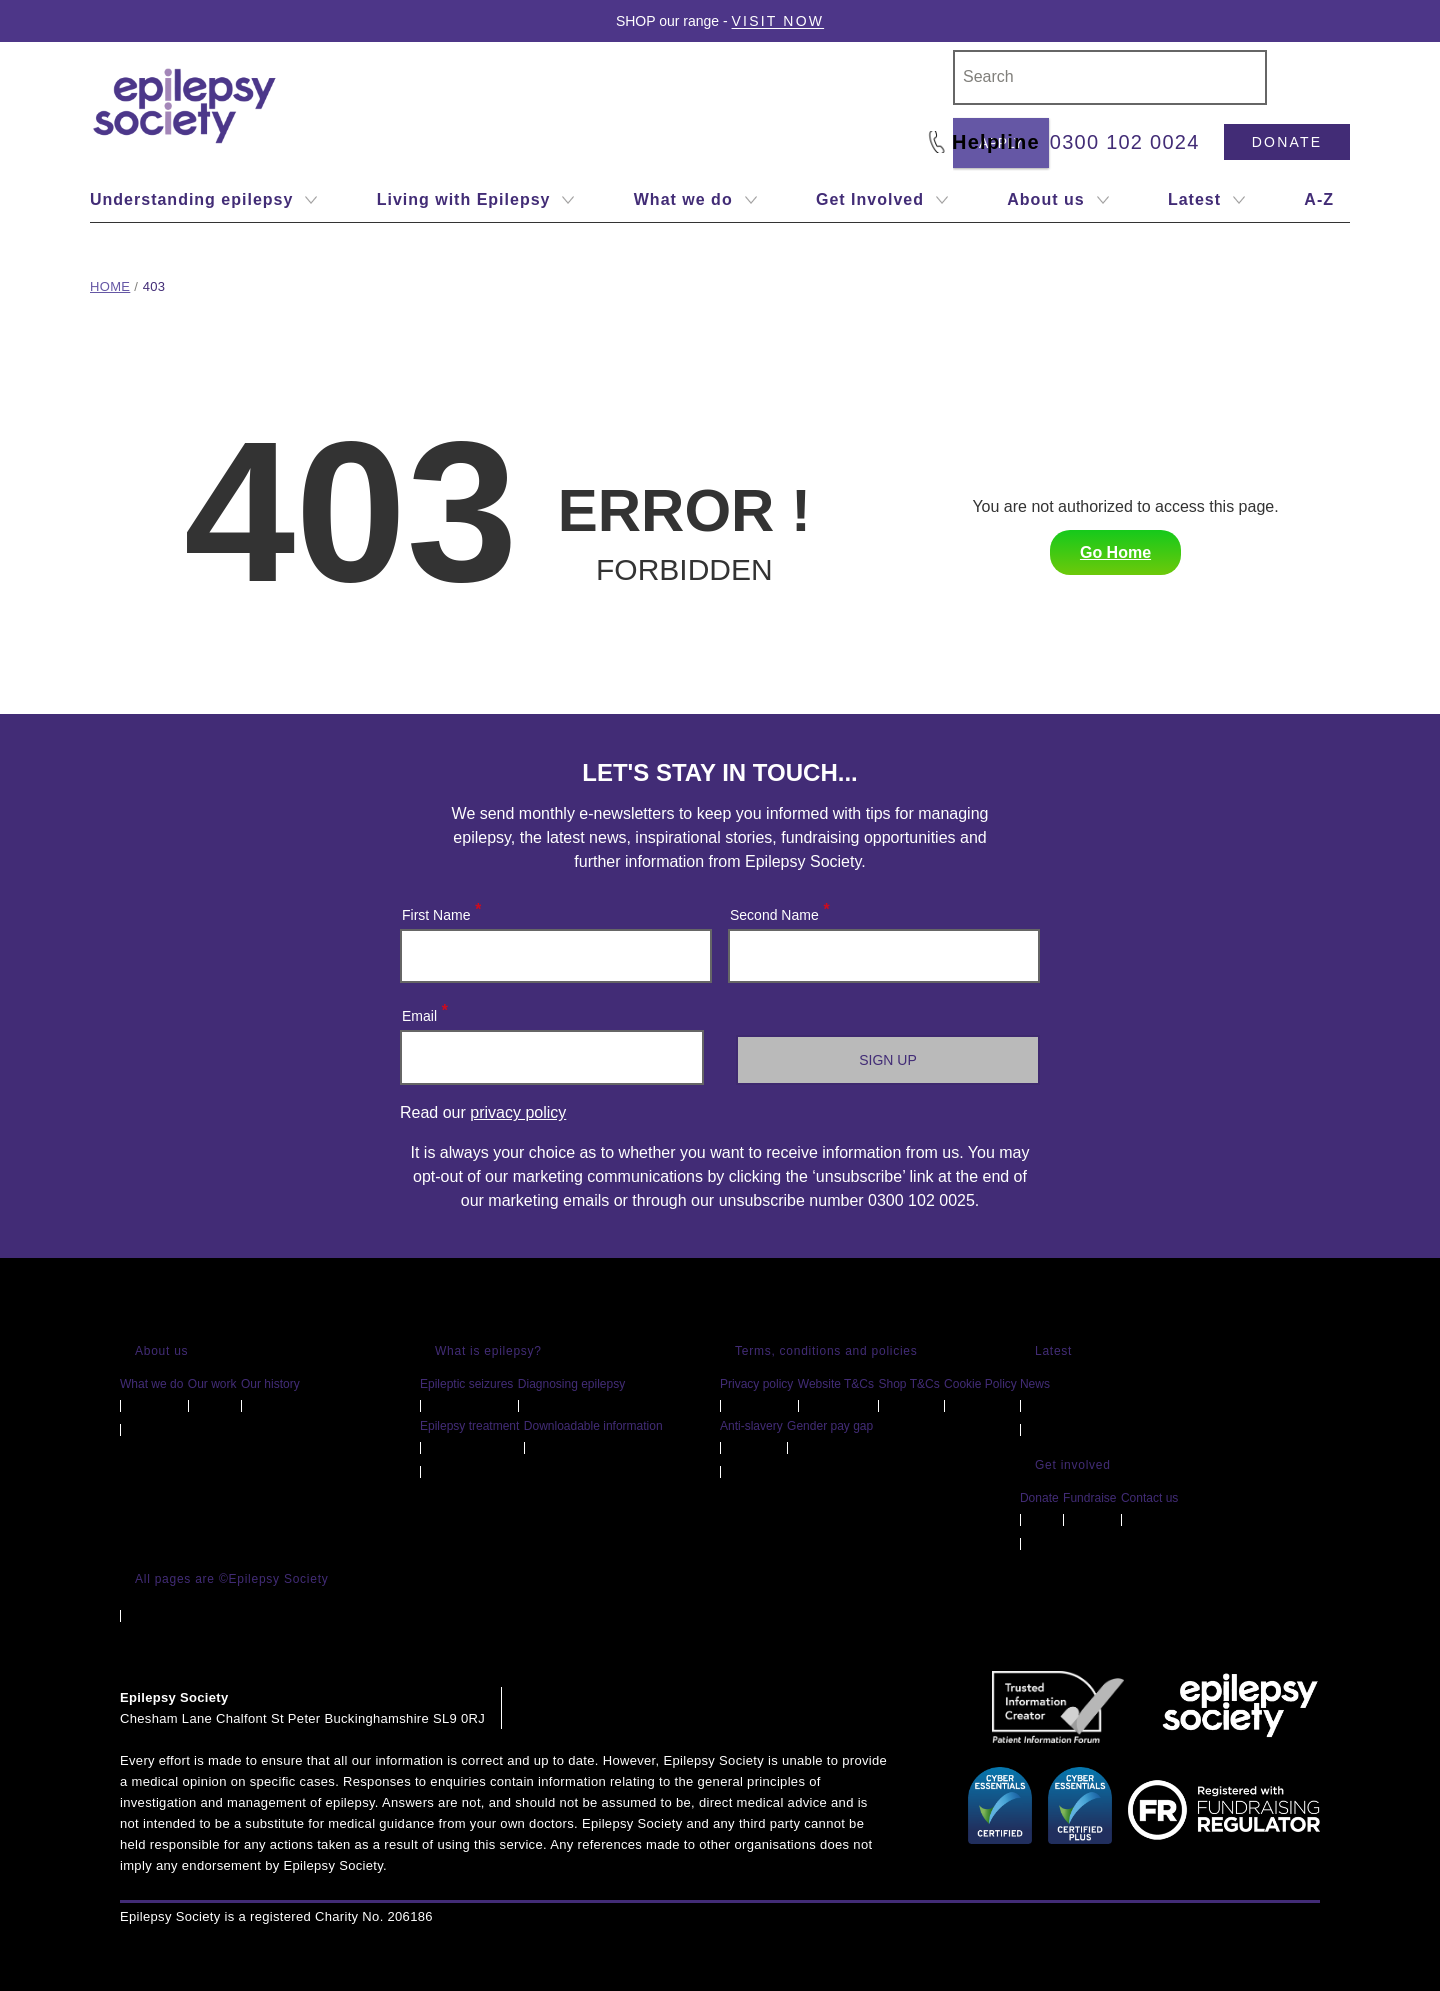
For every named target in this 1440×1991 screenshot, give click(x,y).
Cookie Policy (980, 1384)
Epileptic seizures (466, 1384)
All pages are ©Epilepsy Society (232, 1579)
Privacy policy (756, 1384)
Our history (270, 1384)
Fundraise (1089, 1498)
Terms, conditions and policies (826, 1351)
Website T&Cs (836, 1384)
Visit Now (778, 21)
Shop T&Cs (908, 1384)
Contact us (1149, 1498)
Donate (1287, 142)
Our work (212, 1384)
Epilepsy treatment (469, 1426)
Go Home (1115, 552)
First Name (440, 910)
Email (424, 1011)
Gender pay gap (830, 1426)
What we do (151, 1384)
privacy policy (518, 1112)
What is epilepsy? (488, 1351)
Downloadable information (593, 1426)
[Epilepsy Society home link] (186, 106)
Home (110, 286)
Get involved (1073, 1465)
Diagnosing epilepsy (571, 1384)
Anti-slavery (751, 1426)
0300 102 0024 (1125, 142)
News (1035, 1384)
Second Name (779, 910)
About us (161, 1351)
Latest (1053, 1351)
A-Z (1319, 199)
